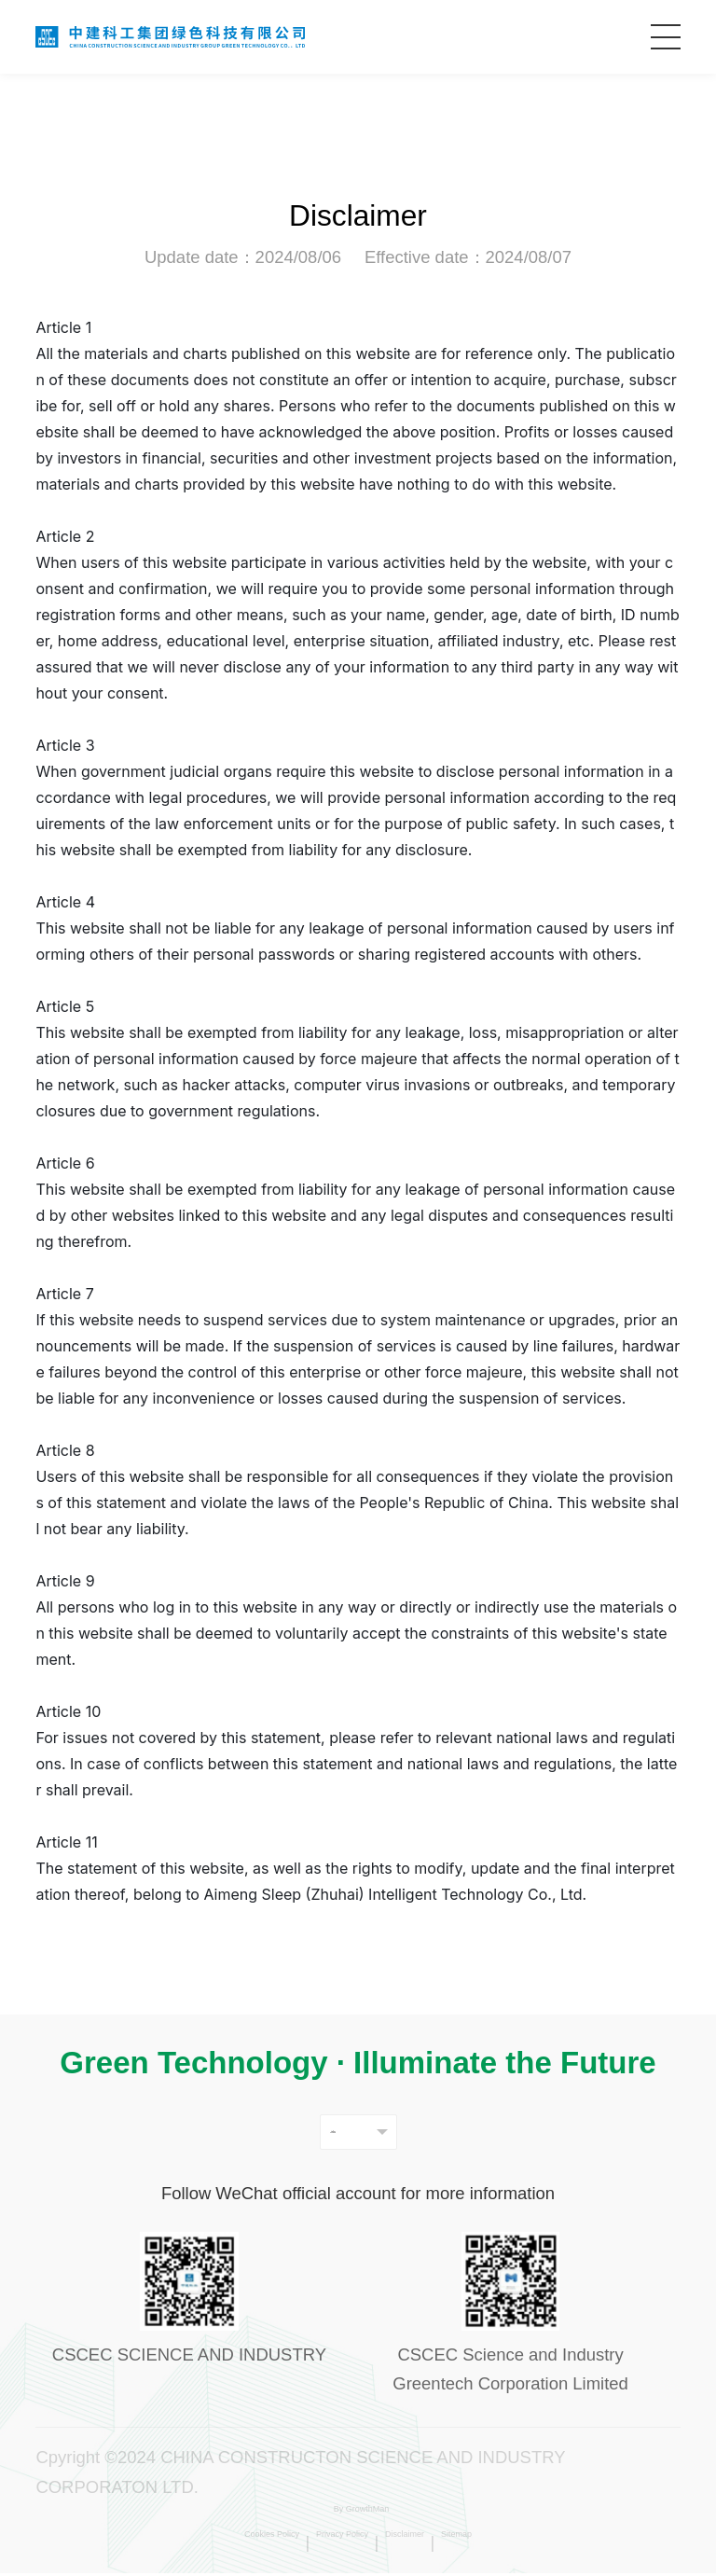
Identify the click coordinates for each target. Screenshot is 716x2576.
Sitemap (533, 2545)
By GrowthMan (360, 2517)
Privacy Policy (334, 2545)
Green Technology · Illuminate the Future (357, 2062)
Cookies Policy (207, 2545)
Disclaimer (445, 2545)
